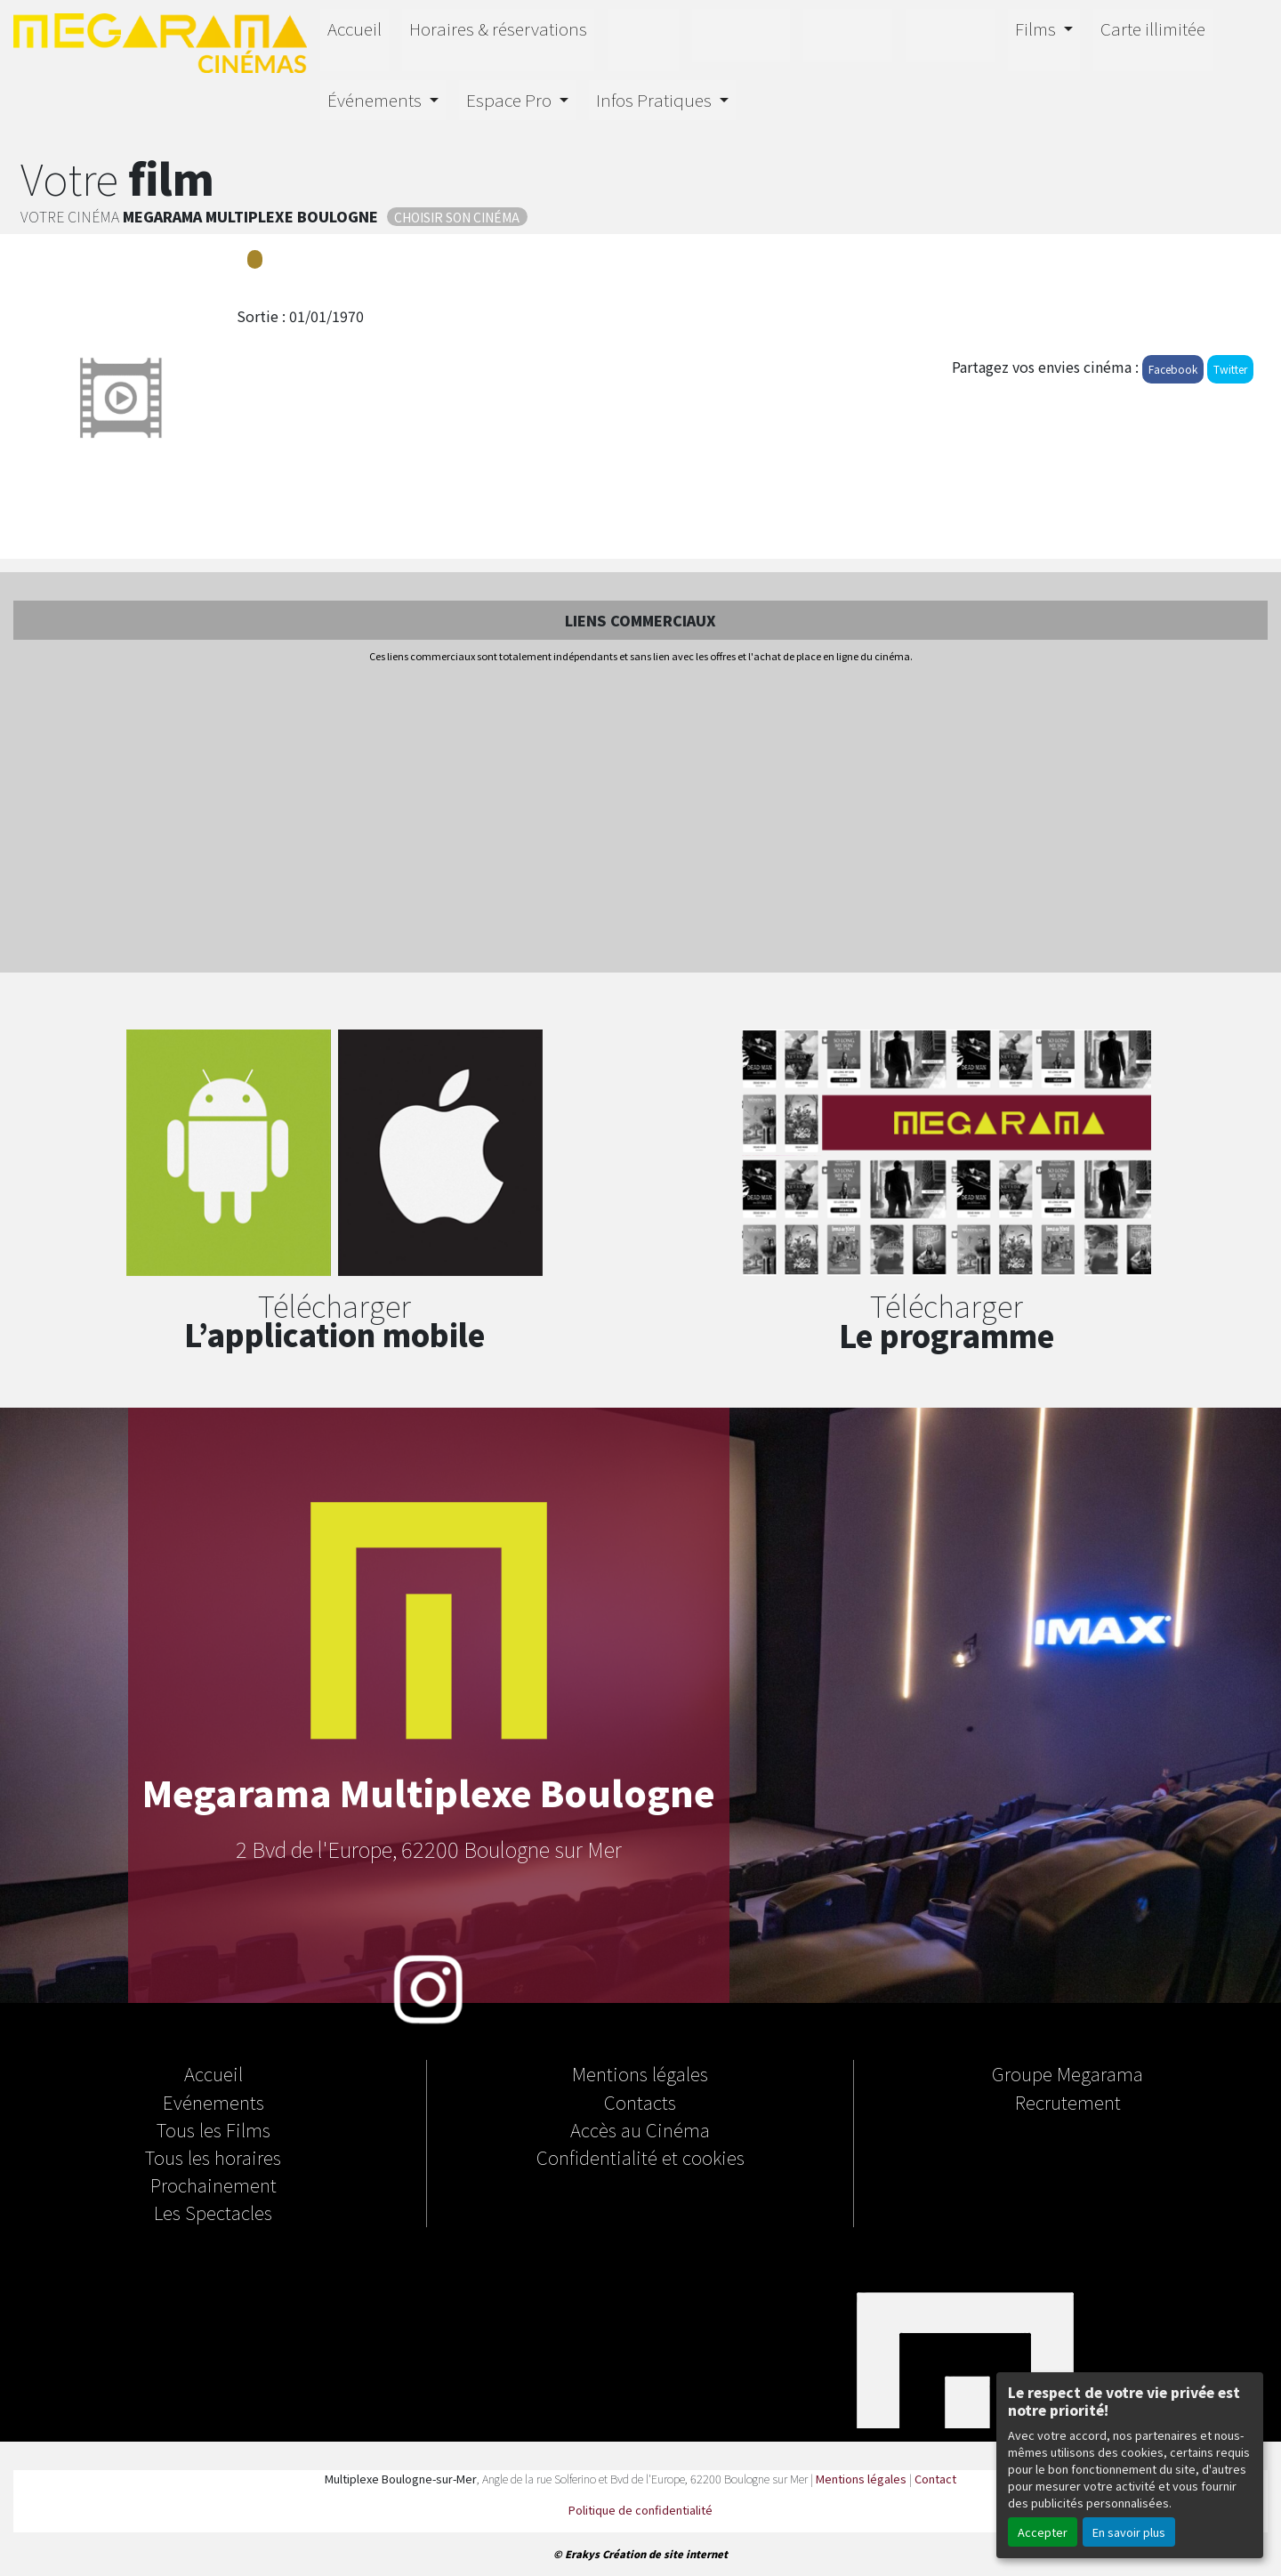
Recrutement (1068, 2101)
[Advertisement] (640, 819)
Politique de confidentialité (640, 2509)
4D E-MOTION (847, 33)
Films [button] (1037, 28)
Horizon (741, 33)
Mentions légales (640, 2073)
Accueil (354, 28)
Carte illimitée (1152, 28)
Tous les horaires (213, 2157)
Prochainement (213, 2184)
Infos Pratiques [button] (655, 99)
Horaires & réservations (498, 28)
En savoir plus (1128, 2532)
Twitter (1230, 368)
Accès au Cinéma (640, 2129)
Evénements (213, 2101)
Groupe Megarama (1067, 2073)
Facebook (1172, 368)
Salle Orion (950, 33)
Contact (935, 2478)
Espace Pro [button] (510, 99)
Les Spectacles (213, 2212)
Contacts (640, 2101)
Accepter (1043, 2532)
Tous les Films (213, 2129)
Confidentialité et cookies (640, 2157)
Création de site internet (665, 2554)
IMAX (643, 37)
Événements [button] (376, 99)
